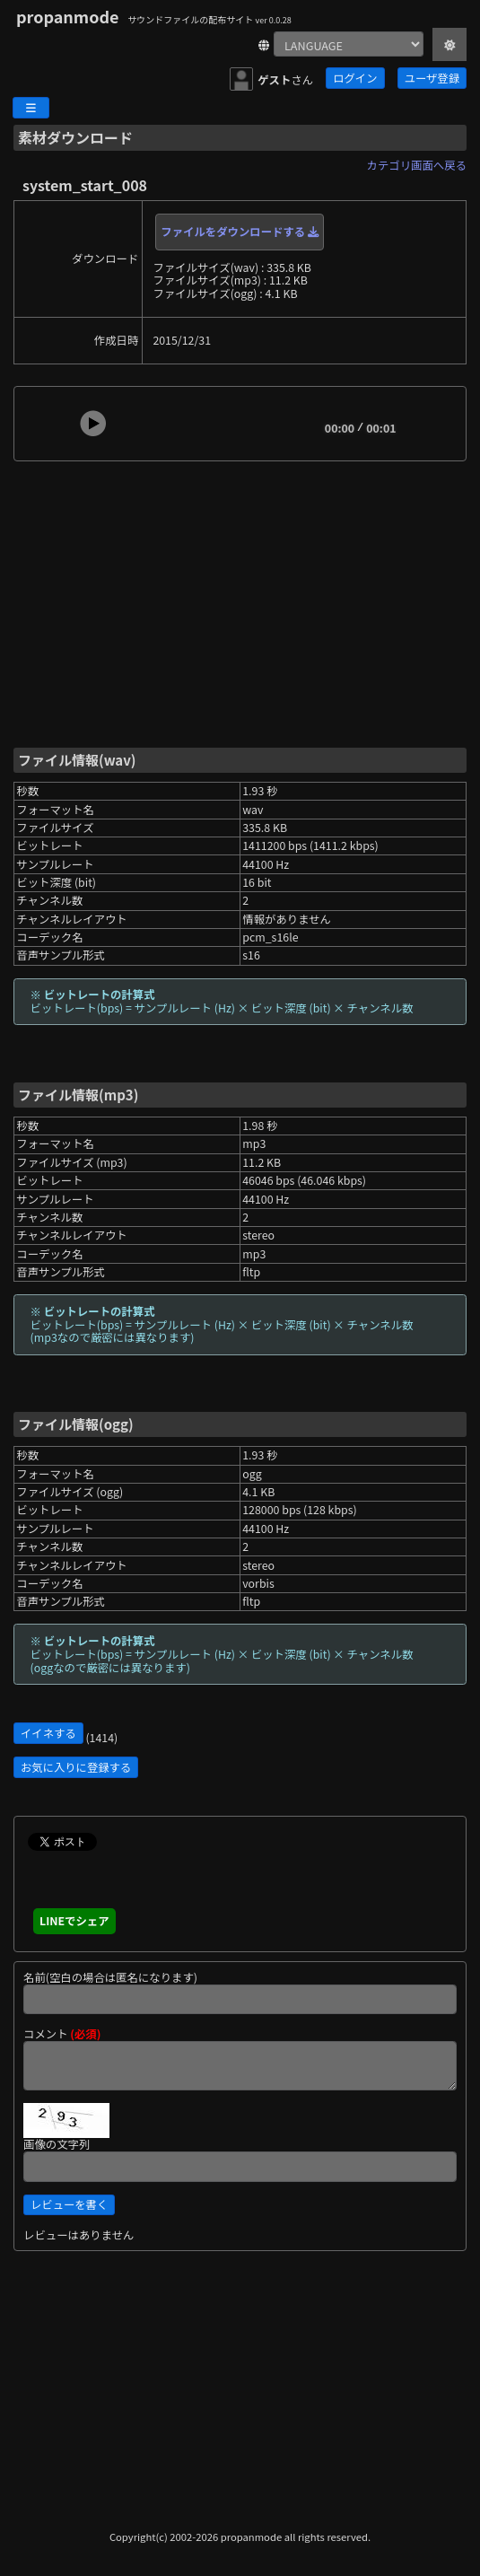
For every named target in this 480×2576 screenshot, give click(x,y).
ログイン (355, 78)
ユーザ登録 (432, 78)
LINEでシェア (74, 1921)
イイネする (48, 1733)
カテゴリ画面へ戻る (417, 165)
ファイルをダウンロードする (240, 231)
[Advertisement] (240, 603)
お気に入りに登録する (76, 1767)
